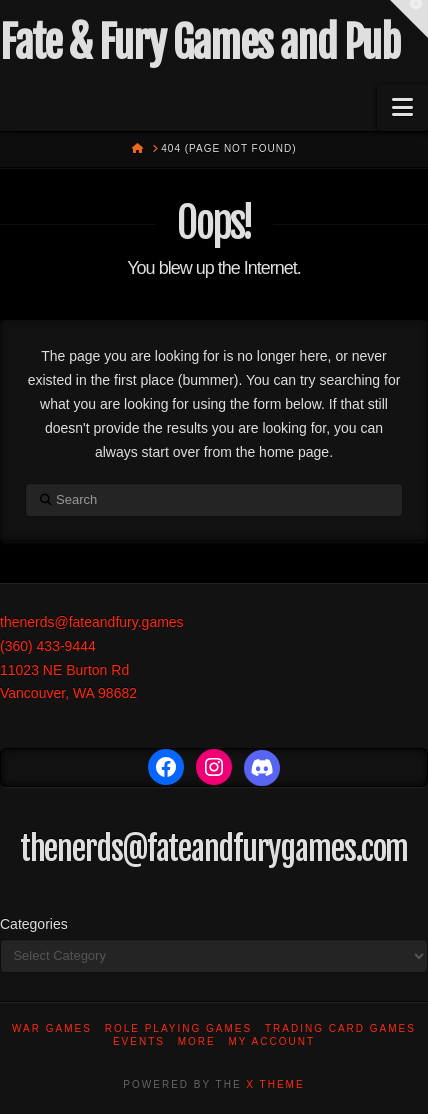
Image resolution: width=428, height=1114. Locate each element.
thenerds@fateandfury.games (92, 622)
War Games (52, 1028)
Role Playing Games (179, 1028)
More (197, 1041)
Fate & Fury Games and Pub (199, 43)
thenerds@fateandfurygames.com (214, 849)
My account (272, 1041)
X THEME (275, 1084)
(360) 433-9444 (48, 646)
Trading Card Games (340, 1028)
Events (139, 1041)
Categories (34, 924)
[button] (402, 107)
